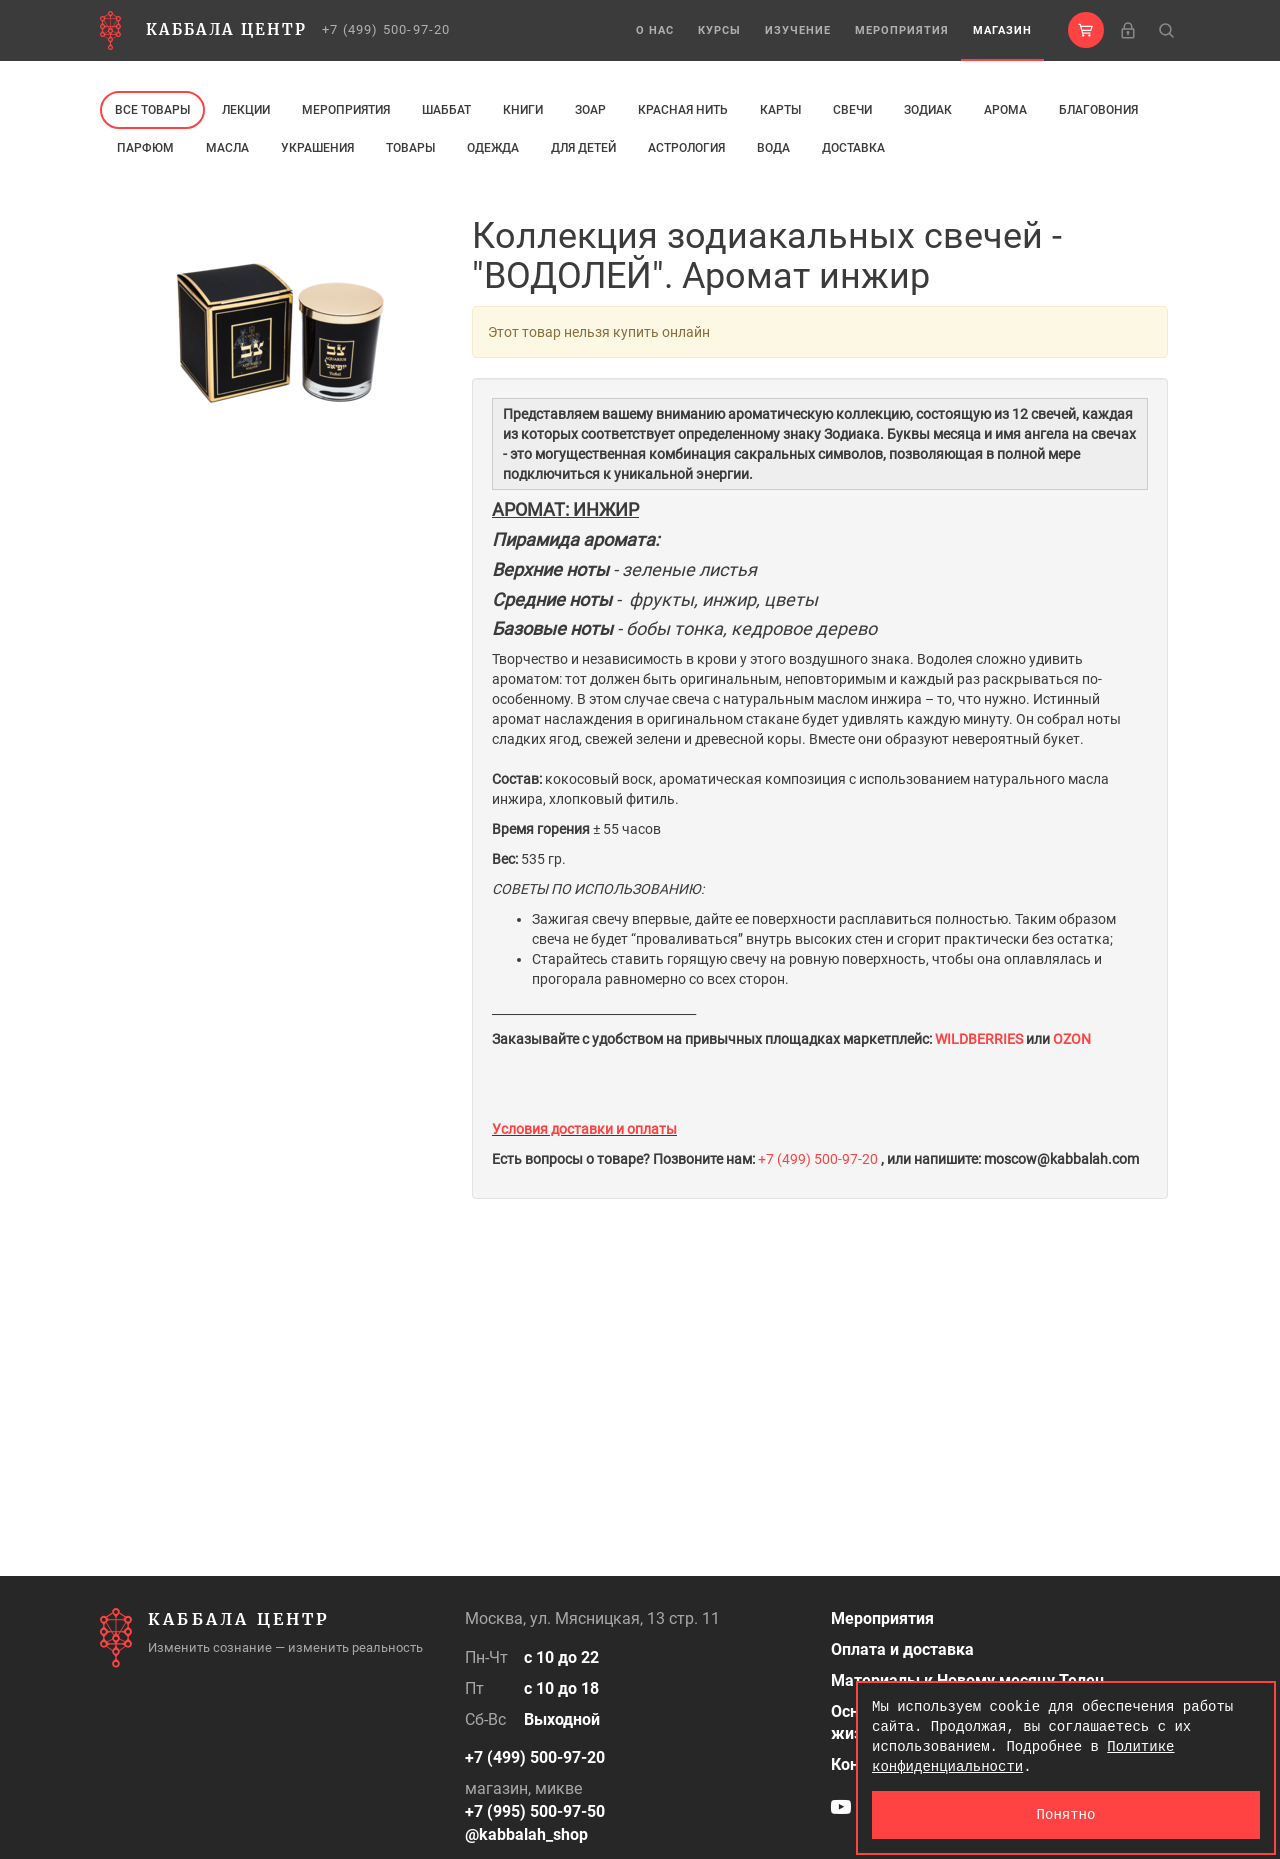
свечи (852, 110)
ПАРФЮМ (145, 148)
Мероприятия (902, 30)
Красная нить (683, 110)
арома (1005, 110)
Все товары (152, 110)
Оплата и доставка (902, 1649)
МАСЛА (227, 148)
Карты (780, 110)
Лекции (246, 110)
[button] (1086, 30)
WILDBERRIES (980, 1039)
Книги (523, 110)
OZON (1072, 1039)
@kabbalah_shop (526, 1834)
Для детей (583, 148)
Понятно (1066, 1814)
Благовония (1098, 110)
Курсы (719, 30)
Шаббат (446, 110)
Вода (773, 148)
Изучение (798, 30)
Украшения (317, 148)
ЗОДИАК (928, 110)
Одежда (493, 148)
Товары (410, 148)
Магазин (1002, 30)
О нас (655, 30)
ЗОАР (590, 110)
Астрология (686, 148)
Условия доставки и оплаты (584, 1129)
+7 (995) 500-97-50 (535, 1811)
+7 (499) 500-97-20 (386, 29)
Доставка (853, 148)
